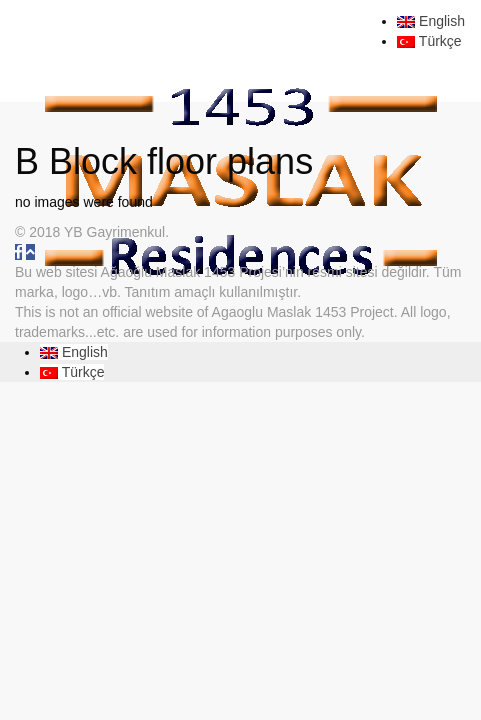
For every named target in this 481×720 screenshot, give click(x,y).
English (431, 21)
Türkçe (429, 41)
